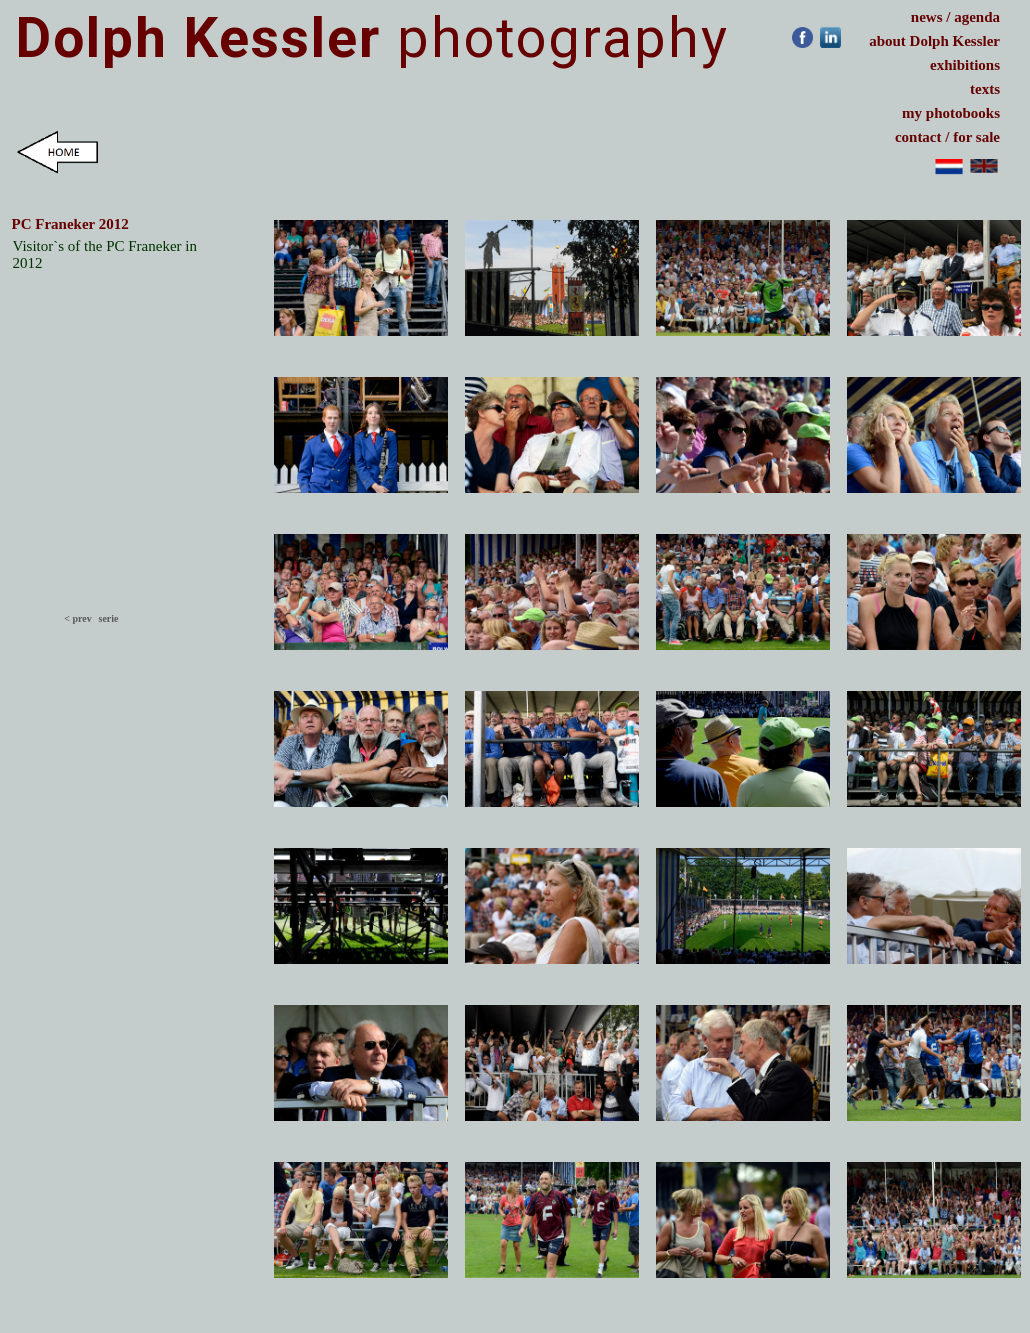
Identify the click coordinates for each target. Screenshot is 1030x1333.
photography (372, 38)
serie (108, 618)
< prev (77, 618)
